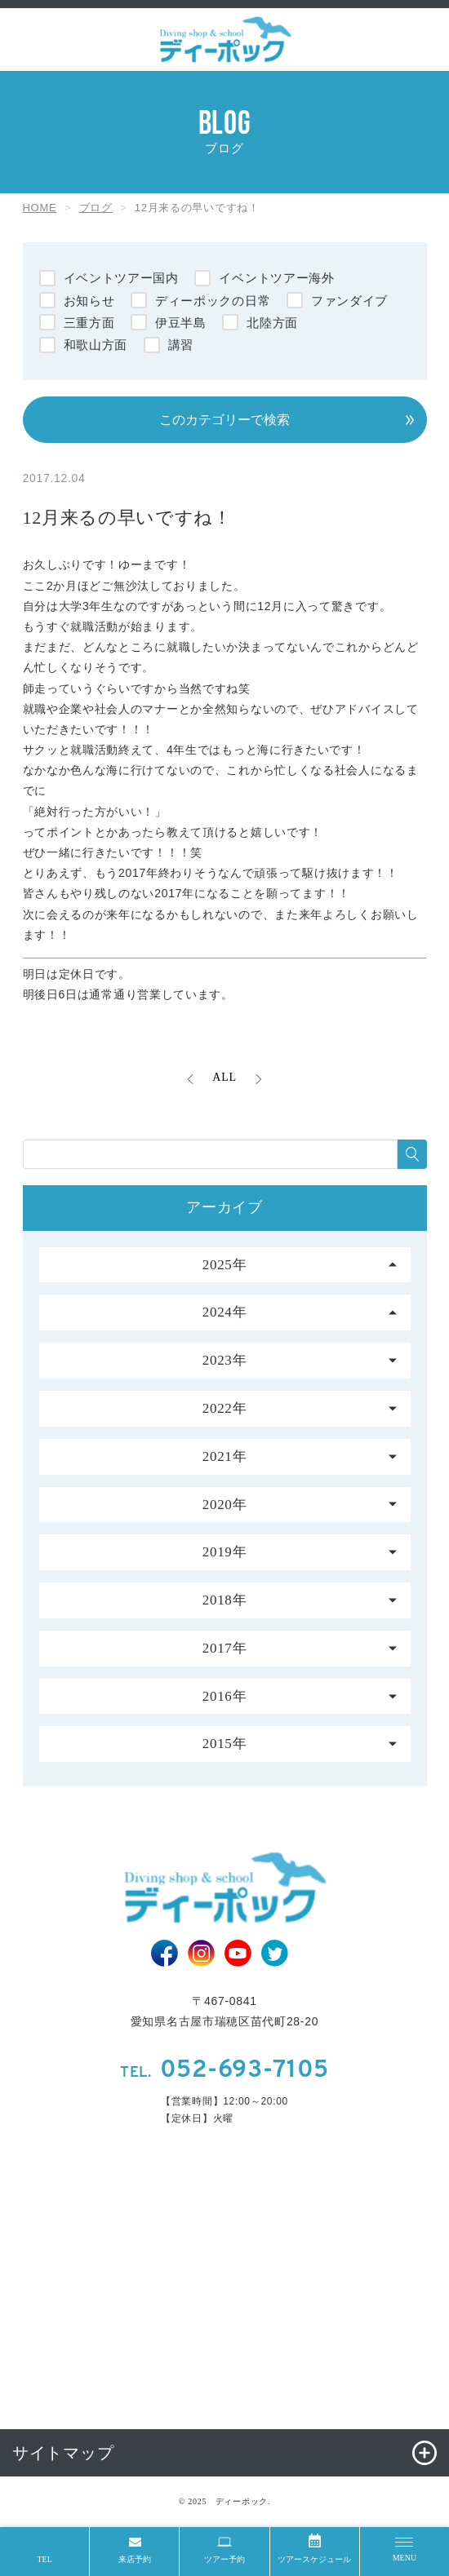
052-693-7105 (224, 2070)
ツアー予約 (224, 2559)
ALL (224, 1077)
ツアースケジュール (314, 2559)
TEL (44, 2559)
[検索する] (412, 1154)
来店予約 (134, 2559)
